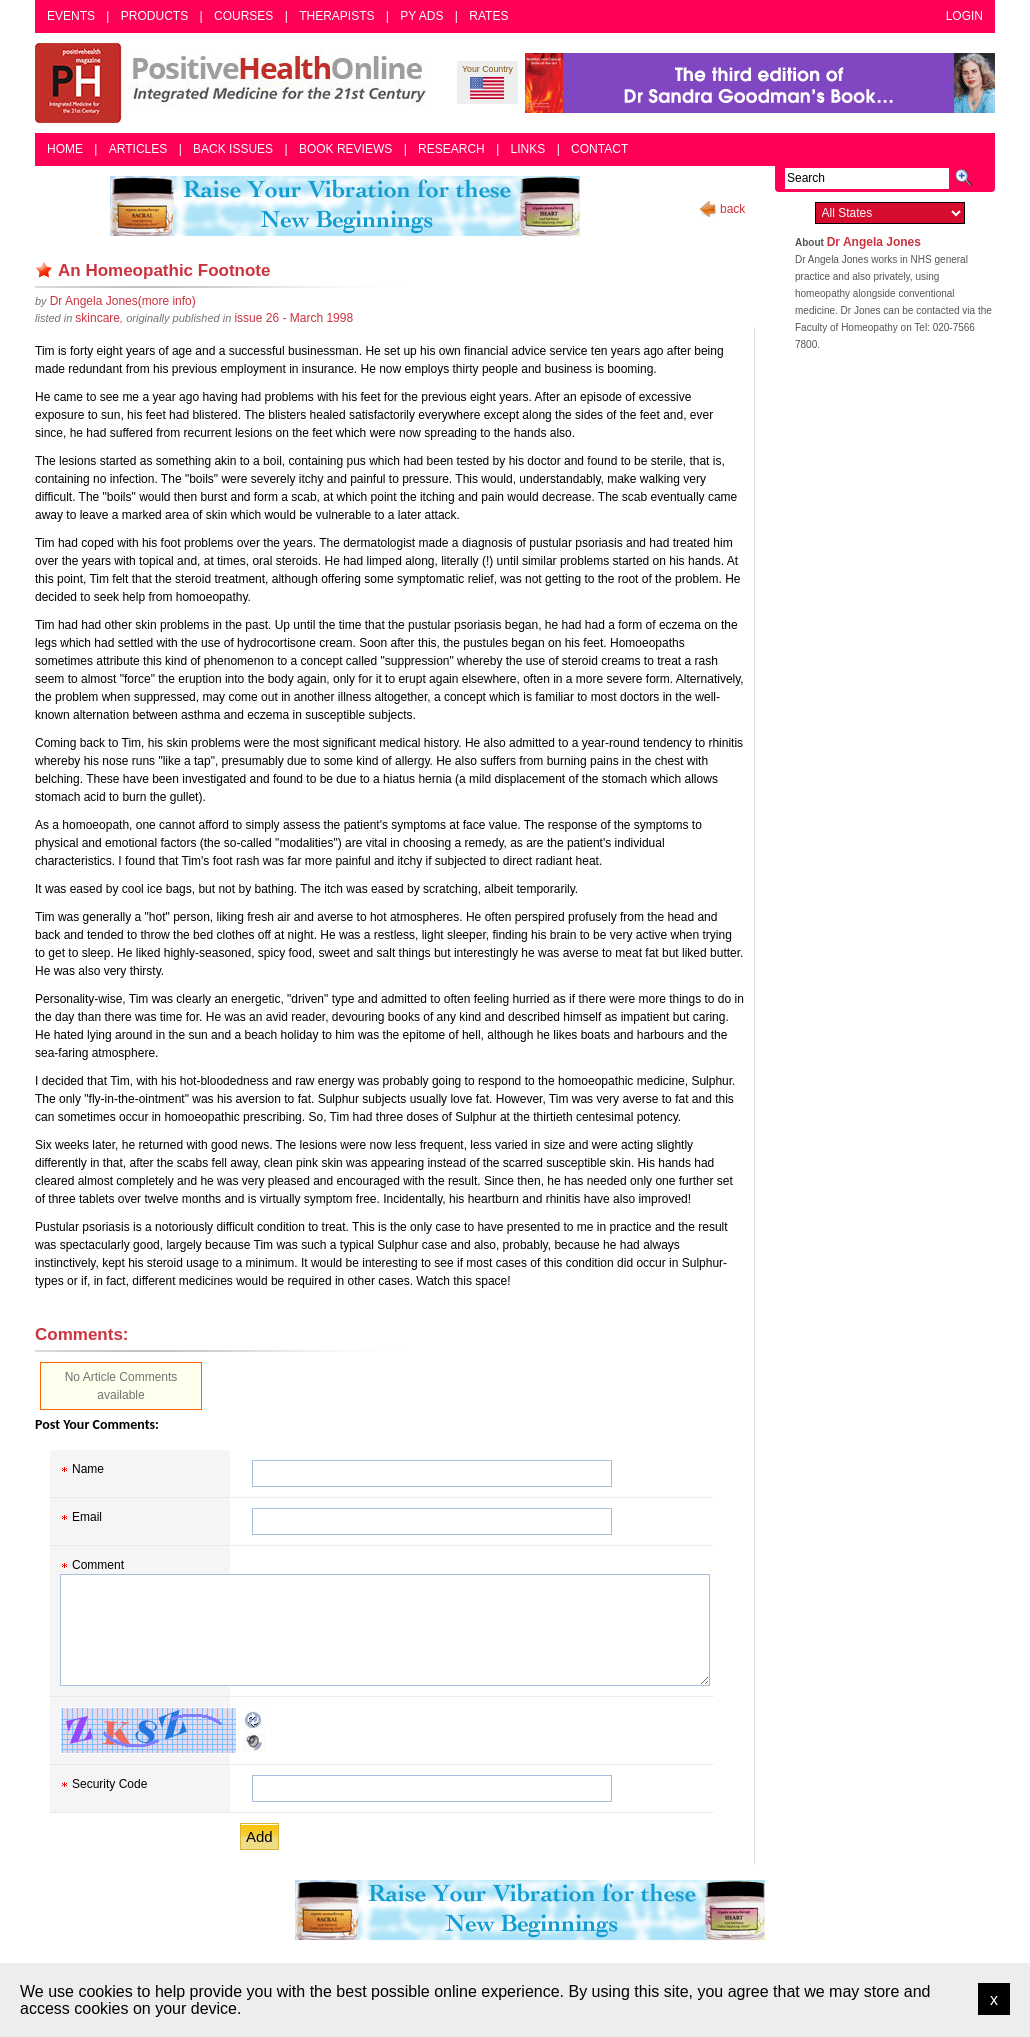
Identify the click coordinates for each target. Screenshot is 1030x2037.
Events (71, 16)
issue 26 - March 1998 (293, 318)
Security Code (109, 1784)
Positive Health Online (235, 83)
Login (964, 16)
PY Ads (421, 16)
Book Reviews (345, 149)
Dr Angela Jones (874, 242)
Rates (488, 16)
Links (528, 149)
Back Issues (233, 149)
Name (88, 1469)
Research (451, 149)
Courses (243, 16)
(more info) (123, 301)
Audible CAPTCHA (254, 1742)
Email (87, 1517)
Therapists (336, 16)
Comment (98, 1565)
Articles (138, 149)
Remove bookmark (44, 270)
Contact (599, 149)
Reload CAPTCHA (254, 1720)
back (732, 209)
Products (154, 16)
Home (65, 149)
